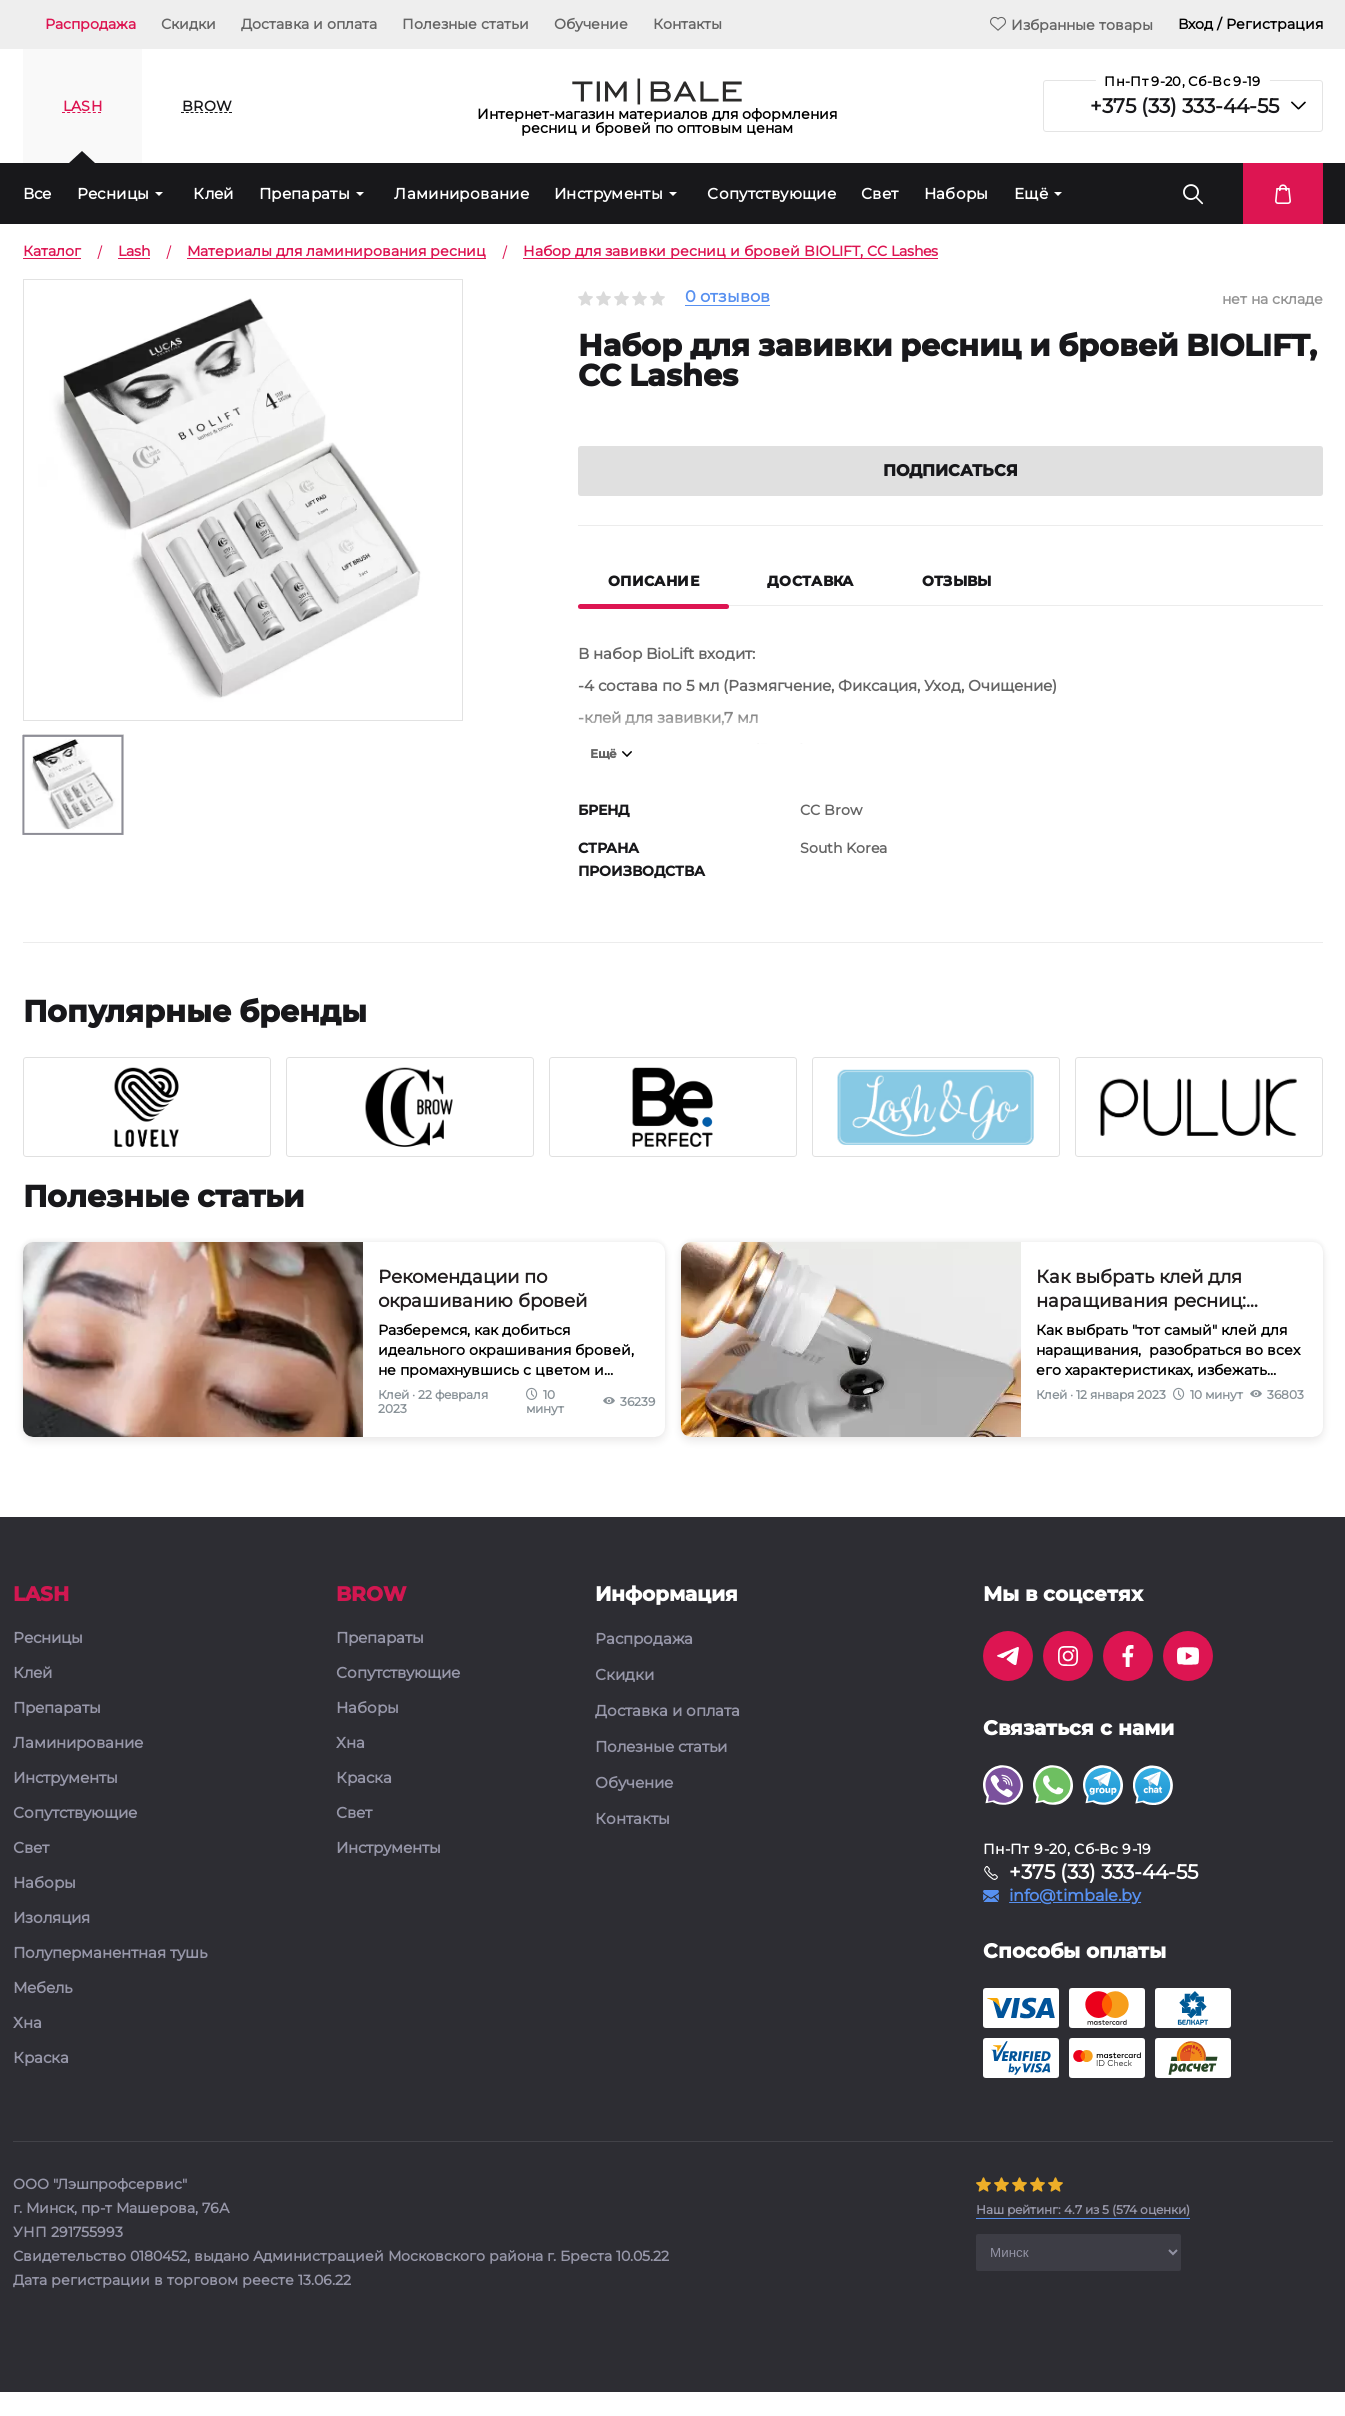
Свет (880, 193)
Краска (41, 2085)
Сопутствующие (771, 193)
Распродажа (90, 24)
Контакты (687, 24)
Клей (213, 193)
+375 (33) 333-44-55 (1184, 106)
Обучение (591, 24)
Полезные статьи (465, 24)
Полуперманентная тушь (110, 1980)
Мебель (42, 2015)
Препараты (304, 193)
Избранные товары (1071, 24)
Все (37, 193)
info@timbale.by (1075, 1923)
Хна (27, 2050)
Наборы (956, 193)
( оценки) (1083, 2236)
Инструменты (608, 193)
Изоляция (51, 1945)
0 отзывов (727, 297)
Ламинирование (461, 193)
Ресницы (113, 193)
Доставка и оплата (309, 24)
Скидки (188, 24)
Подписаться (950, 497)
